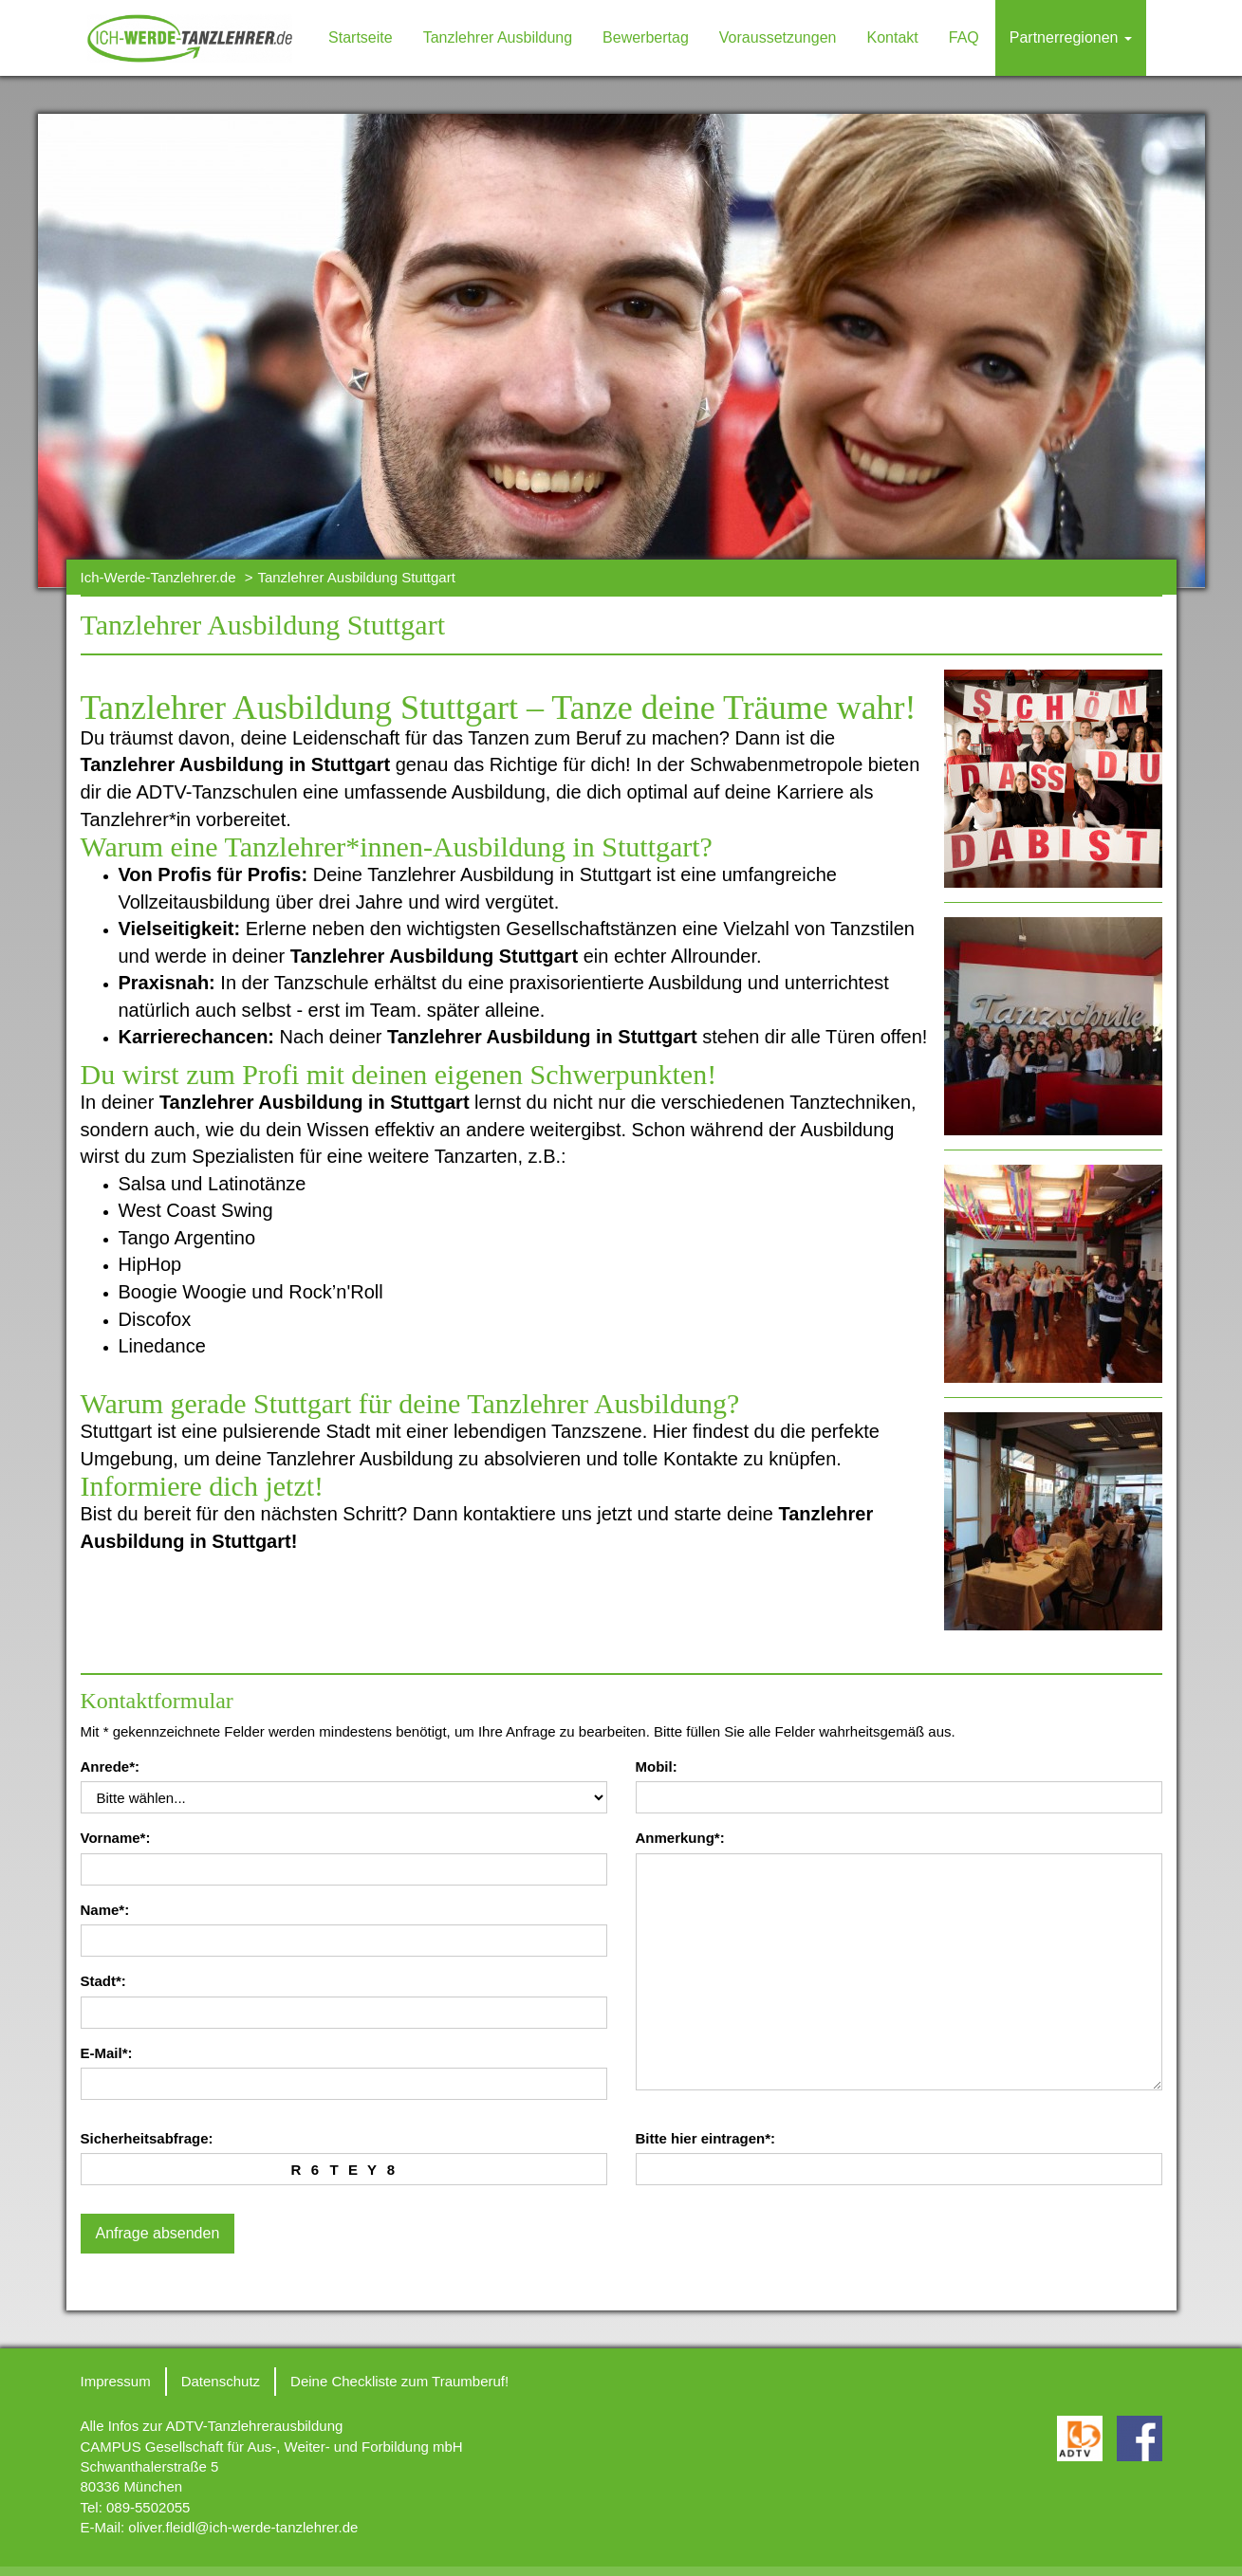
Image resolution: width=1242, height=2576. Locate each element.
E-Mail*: (107, 2053)
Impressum (116, 2381)
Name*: (105, 1910)
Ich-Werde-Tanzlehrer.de (158, 577)
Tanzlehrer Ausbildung (497, 37)
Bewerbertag (645, 37)
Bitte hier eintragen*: (706, 2138)
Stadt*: (103, 1981)
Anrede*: (110, 1766)
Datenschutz (220, 2381)
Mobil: (656, 1766)
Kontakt (892, 37)
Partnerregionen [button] (1071, 37)
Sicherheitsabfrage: (147, 2138)
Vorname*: (116, 1838)
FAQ (964, 37)
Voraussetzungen (778, 37)
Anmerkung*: (680, 1838)
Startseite (360, 37)
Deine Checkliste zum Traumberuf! (399, 2381)
